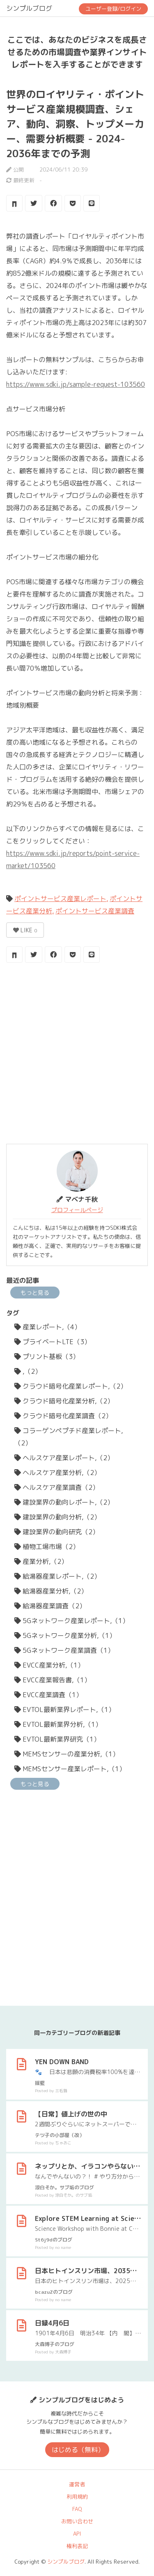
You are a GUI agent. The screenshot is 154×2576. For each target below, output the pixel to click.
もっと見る (35, 1292)
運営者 (77, 2484)
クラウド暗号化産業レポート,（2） (70, 1386)
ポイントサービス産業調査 (94, 910)
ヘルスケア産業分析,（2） (57, 1472)
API (77, 2533)
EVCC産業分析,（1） (49, 1665)
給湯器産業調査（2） (50, 1605)
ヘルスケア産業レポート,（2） (64, 1457)
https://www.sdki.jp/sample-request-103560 (75, 384)
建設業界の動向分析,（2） (57, 1516)
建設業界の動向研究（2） (56, 1531)
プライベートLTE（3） (52, 1341)
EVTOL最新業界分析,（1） (58, 1724)
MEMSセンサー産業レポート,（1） (70, 1768)
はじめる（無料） (78, 2449)
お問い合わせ (77, 2521)
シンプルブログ (29, 8)
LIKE (25, 930)
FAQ (77, 2509)
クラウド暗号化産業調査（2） (63, 1415)
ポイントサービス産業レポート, (61, 898)
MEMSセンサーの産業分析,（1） (66, 1753)
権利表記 (77, 2546)
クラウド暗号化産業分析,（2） (64, 1400)
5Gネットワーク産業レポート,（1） (71, 1620)
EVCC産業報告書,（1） (52, 1679)
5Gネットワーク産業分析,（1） (65, 1635)
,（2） (27, 1371)
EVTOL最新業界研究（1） (57, 1739)
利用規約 (77, 2496)
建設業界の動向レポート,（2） (64, 1502)
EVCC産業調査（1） (48, 1694)
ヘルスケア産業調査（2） (56, 1487)
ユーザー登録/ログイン (113, 8)
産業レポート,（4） (47, 1326)
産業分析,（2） (41, 1561)
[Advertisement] (77, 1054)
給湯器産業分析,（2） (50, 1591)
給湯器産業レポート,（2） (57, 1576)
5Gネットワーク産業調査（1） (64, 1650)
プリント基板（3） (46, 1356)
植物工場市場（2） (46, 1546)
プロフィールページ (77, 1210)
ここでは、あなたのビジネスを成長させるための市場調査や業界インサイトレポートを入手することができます (77, 52)
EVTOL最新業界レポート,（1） (64, 1709)
